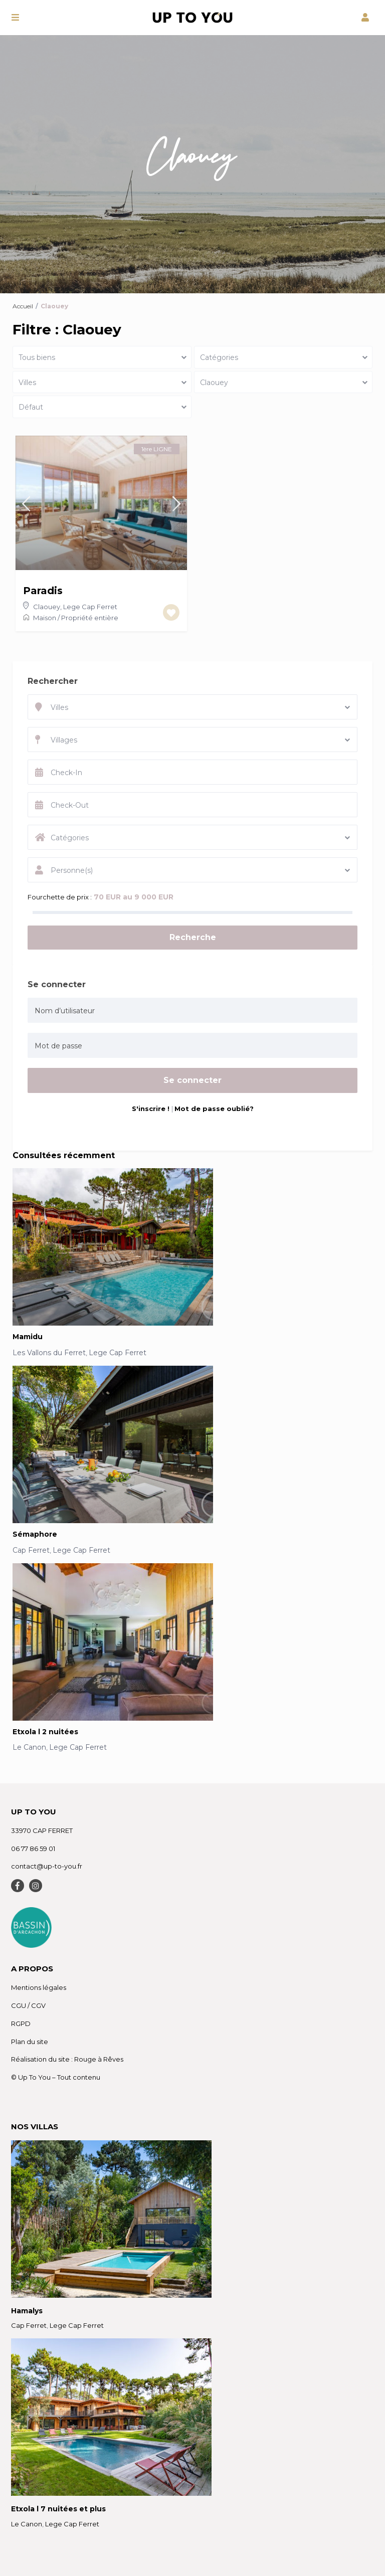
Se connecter (192, 1080)
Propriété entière (89, 618)
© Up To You (31, 2077)
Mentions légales (38, 1987)
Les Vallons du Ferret (49, 1352)
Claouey (46, 607)
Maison (44, 618)
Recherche (192, 937)
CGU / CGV (28, 2005)
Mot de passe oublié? (214, 1109)
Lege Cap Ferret (90, 607)
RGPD (21, 2023)
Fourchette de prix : (60, 897)
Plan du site (29, 2042)
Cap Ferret (31, 1550)
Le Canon (29, 1747)
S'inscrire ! (151, 1109)
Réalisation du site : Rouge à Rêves (67, 2059)
